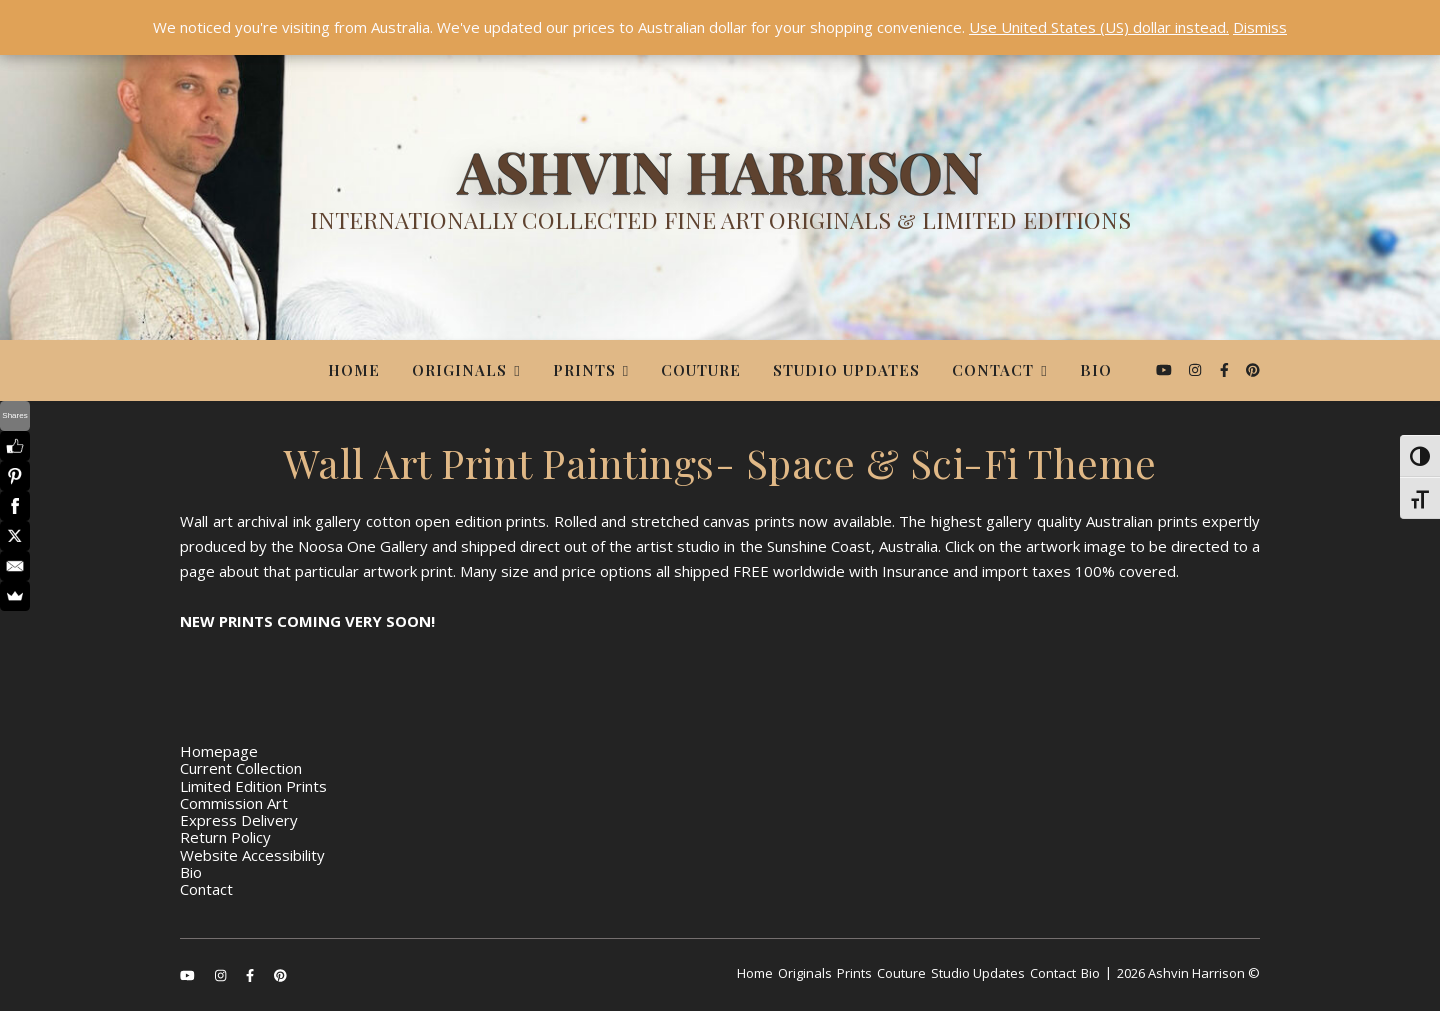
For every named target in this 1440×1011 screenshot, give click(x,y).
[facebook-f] (1226, 369)
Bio (1096, 370)
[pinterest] (1253, 369)
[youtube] (1166, 369)
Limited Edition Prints (253, 786)
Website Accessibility (252, 855)
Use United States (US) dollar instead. (1099, 27)
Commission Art (234, 803)
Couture (701, 370)
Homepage (219, 751)
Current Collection (241, 768)
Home (354, 370)
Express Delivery (239, 820)
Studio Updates (846, 370)
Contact (993, 370)
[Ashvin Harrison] (720, 195)
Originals (459, 370)
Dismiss (1260, 27)
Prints (584, 370)
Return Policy (225, 837)
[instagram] (1197, 369)
